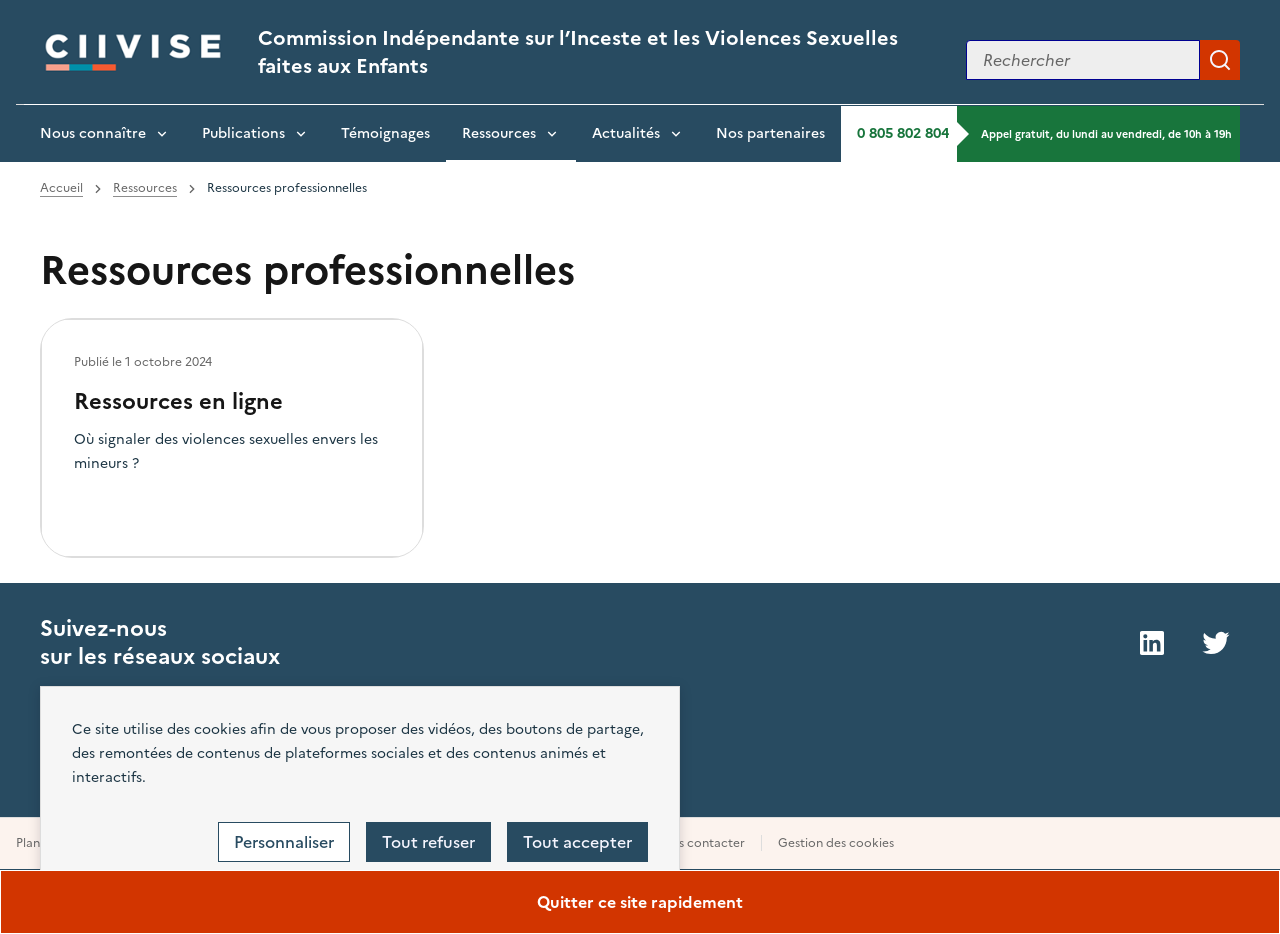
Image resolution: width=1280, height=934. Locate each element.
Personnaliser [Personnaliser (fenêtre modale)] (284, 842)
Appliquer (1220, 60)
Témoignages (385, 133)
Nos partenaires (770, 133)
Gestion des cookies (836, 843)
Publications (243, 133)
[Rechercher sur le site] (1083, 60)
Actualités (626, 133)
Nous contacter (699, 843)
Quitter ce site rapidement (640, 902)
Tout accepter (577, 842)
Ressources (499, 133)
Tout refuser (428, 842)
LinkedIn (1152, 643)
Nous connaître (93, 133)
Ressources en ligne (178, 401)
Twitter (1216, 643)
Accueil (61, 188)
